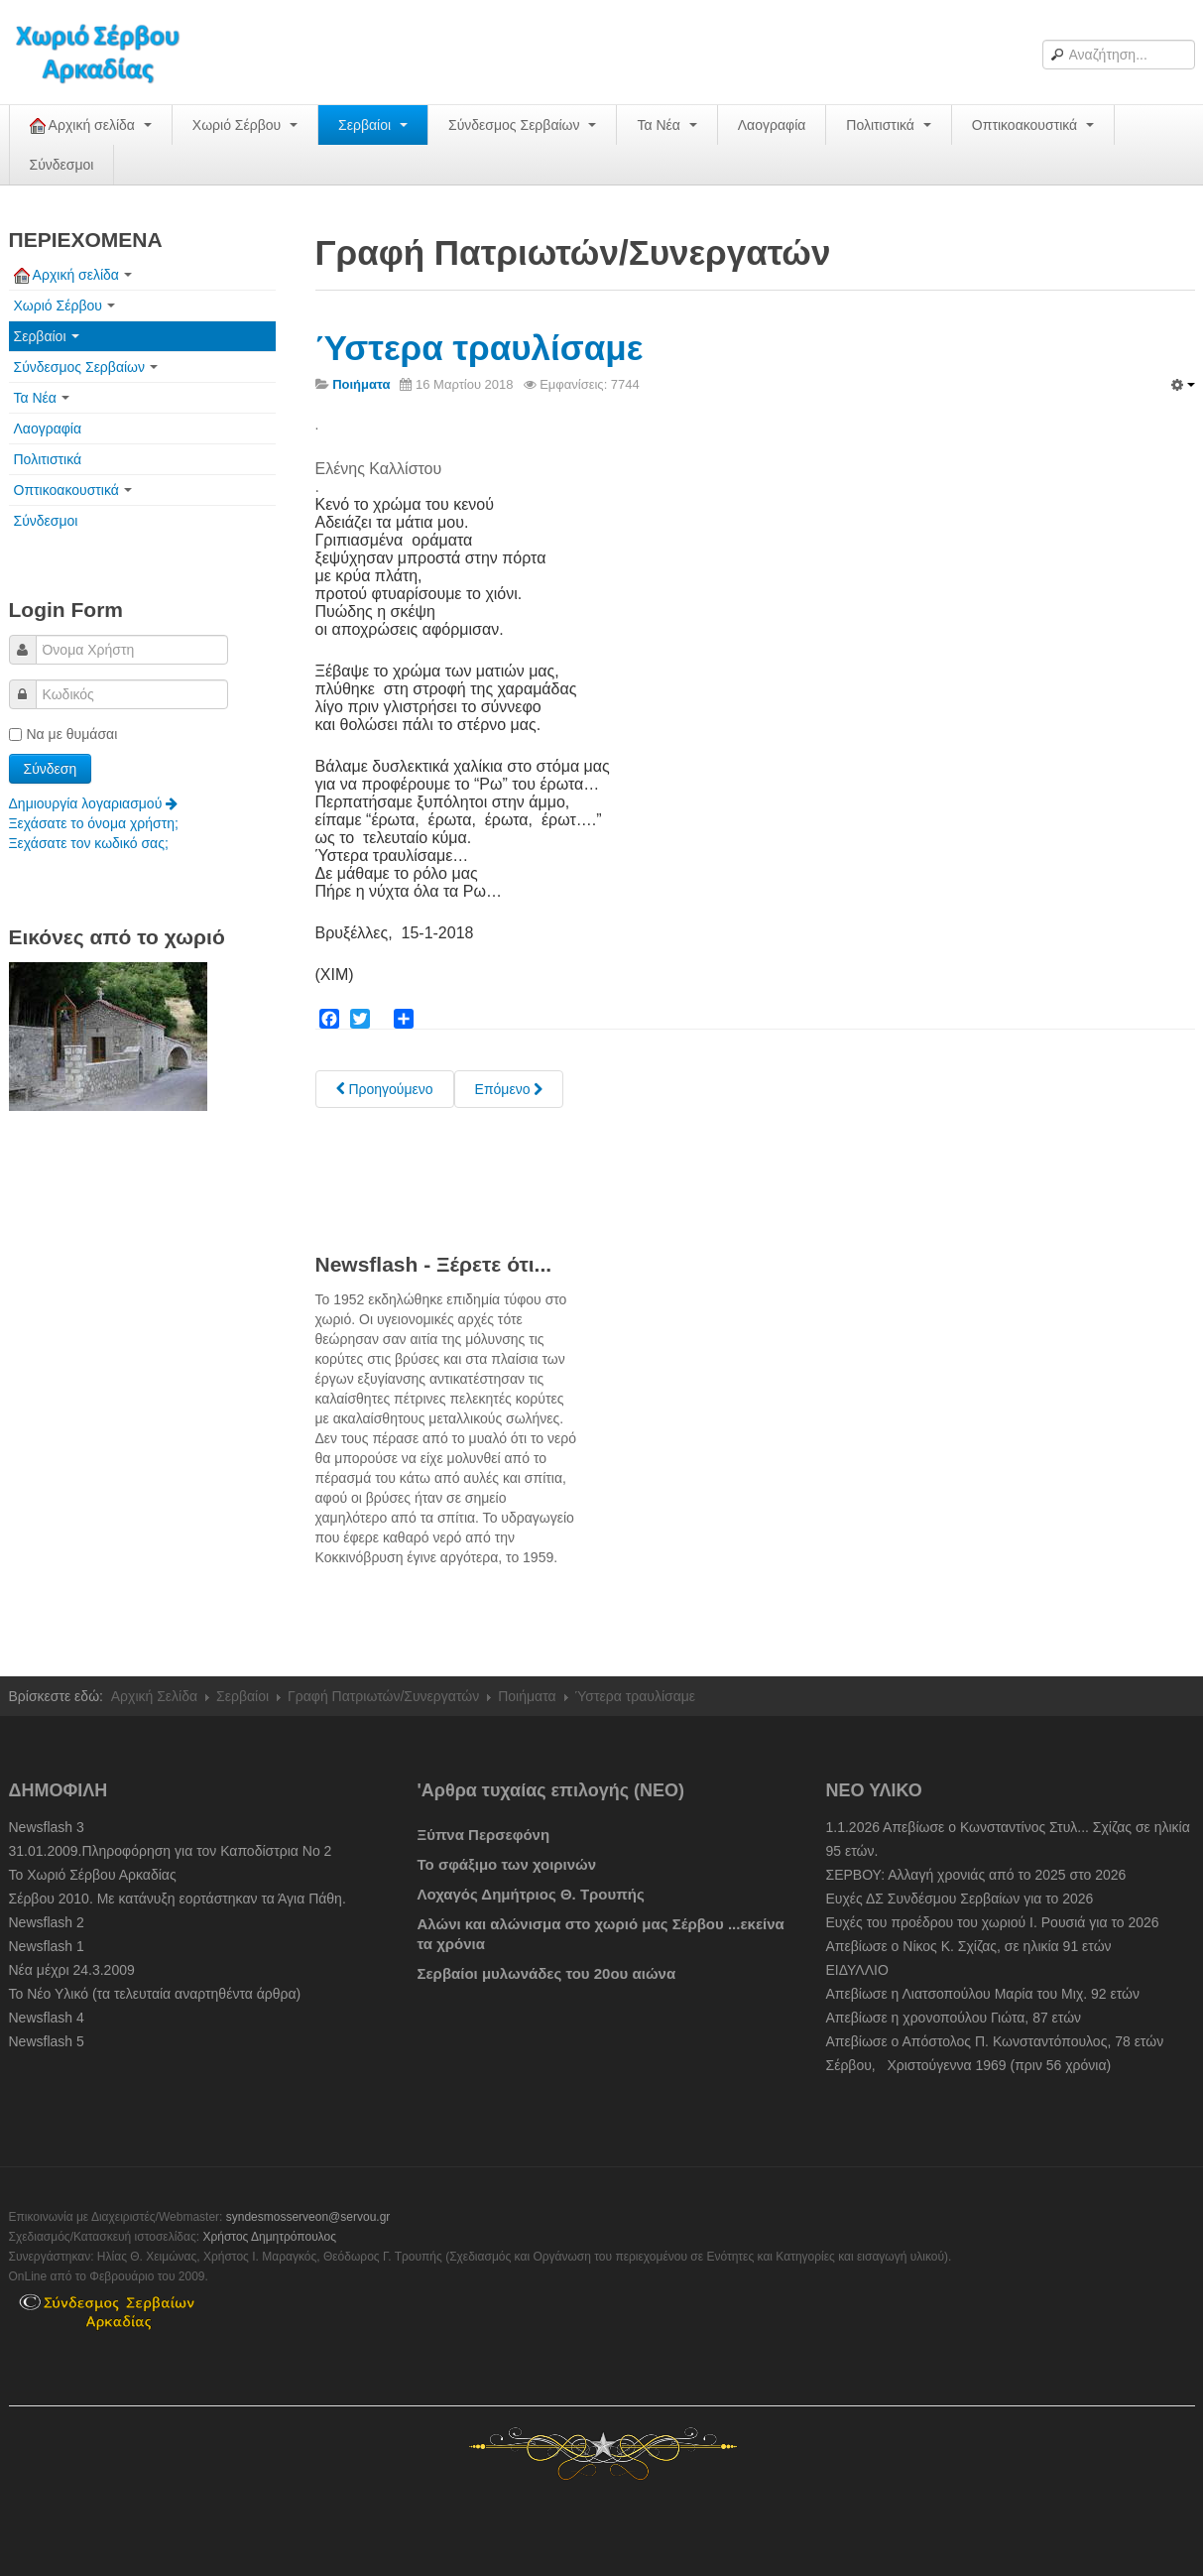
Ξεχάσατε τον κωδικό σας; (89, 843)
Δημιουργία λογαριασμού (94, 803)
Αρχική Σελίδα (154, 1696)
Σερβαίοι (373, 125)
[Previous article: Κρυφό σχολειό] (384, 1089)
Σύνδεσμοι (62, 165)
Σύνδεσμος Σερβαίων (522, 125)
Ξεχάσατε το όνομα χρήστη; (94, 823)
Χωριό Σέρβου (245, 125)
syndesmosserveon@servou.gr (308, 2217)
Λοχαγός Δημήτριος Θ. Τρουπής (531, 1894)
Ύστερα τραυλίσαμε (479, 347)
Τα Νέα (666, 125)
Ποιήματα (526, 1696)
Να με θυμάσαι (63, 734)
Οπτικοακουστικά (1033, 125)
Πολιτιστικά (888, 125)
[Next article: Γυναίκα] (509, 1089)
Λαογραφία (772, 125)
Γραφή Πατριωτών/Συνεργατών (383, 1696)
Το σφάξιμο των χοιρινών (507, 1864)
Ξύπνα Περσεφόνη (484, 1834)
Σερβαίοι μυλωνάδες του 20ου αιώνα (547, 1973)
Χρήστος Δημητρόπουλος (269, 2237)
